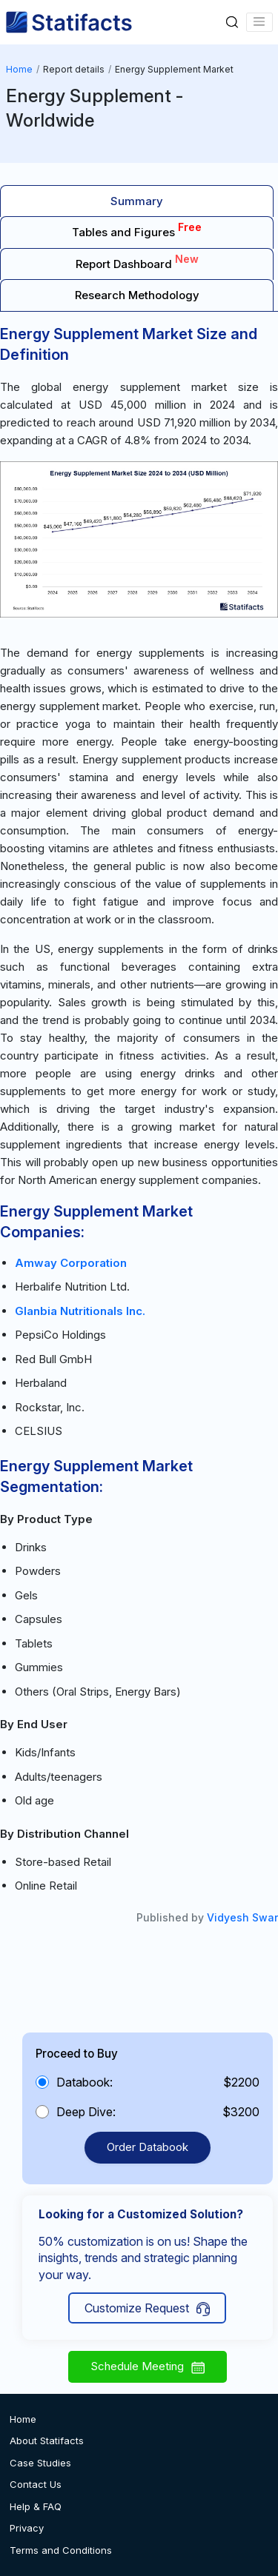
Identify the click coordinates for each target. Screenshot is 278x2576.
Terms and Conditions (61, 2550)
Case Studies (40, 2463)
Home (19, 69)
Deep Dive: (86, 2111)
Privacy (27, 2528)
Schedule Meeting (147, 2366)
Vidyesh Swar (242, 1917)
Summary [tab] (136, 201)
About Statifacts (47, 2440)
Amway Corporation (71, 1263)
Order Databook (147, 2147)
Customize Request (147, 2308)
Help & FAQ (36, 2506)
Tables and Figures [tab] (137, 230)
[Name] (259, 22)
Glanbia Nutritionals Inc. (80, 1311)
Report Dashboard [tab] (137, 261)
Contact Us (36, 2484)
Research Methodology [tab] (137, 295)
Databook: (84, 2082)
